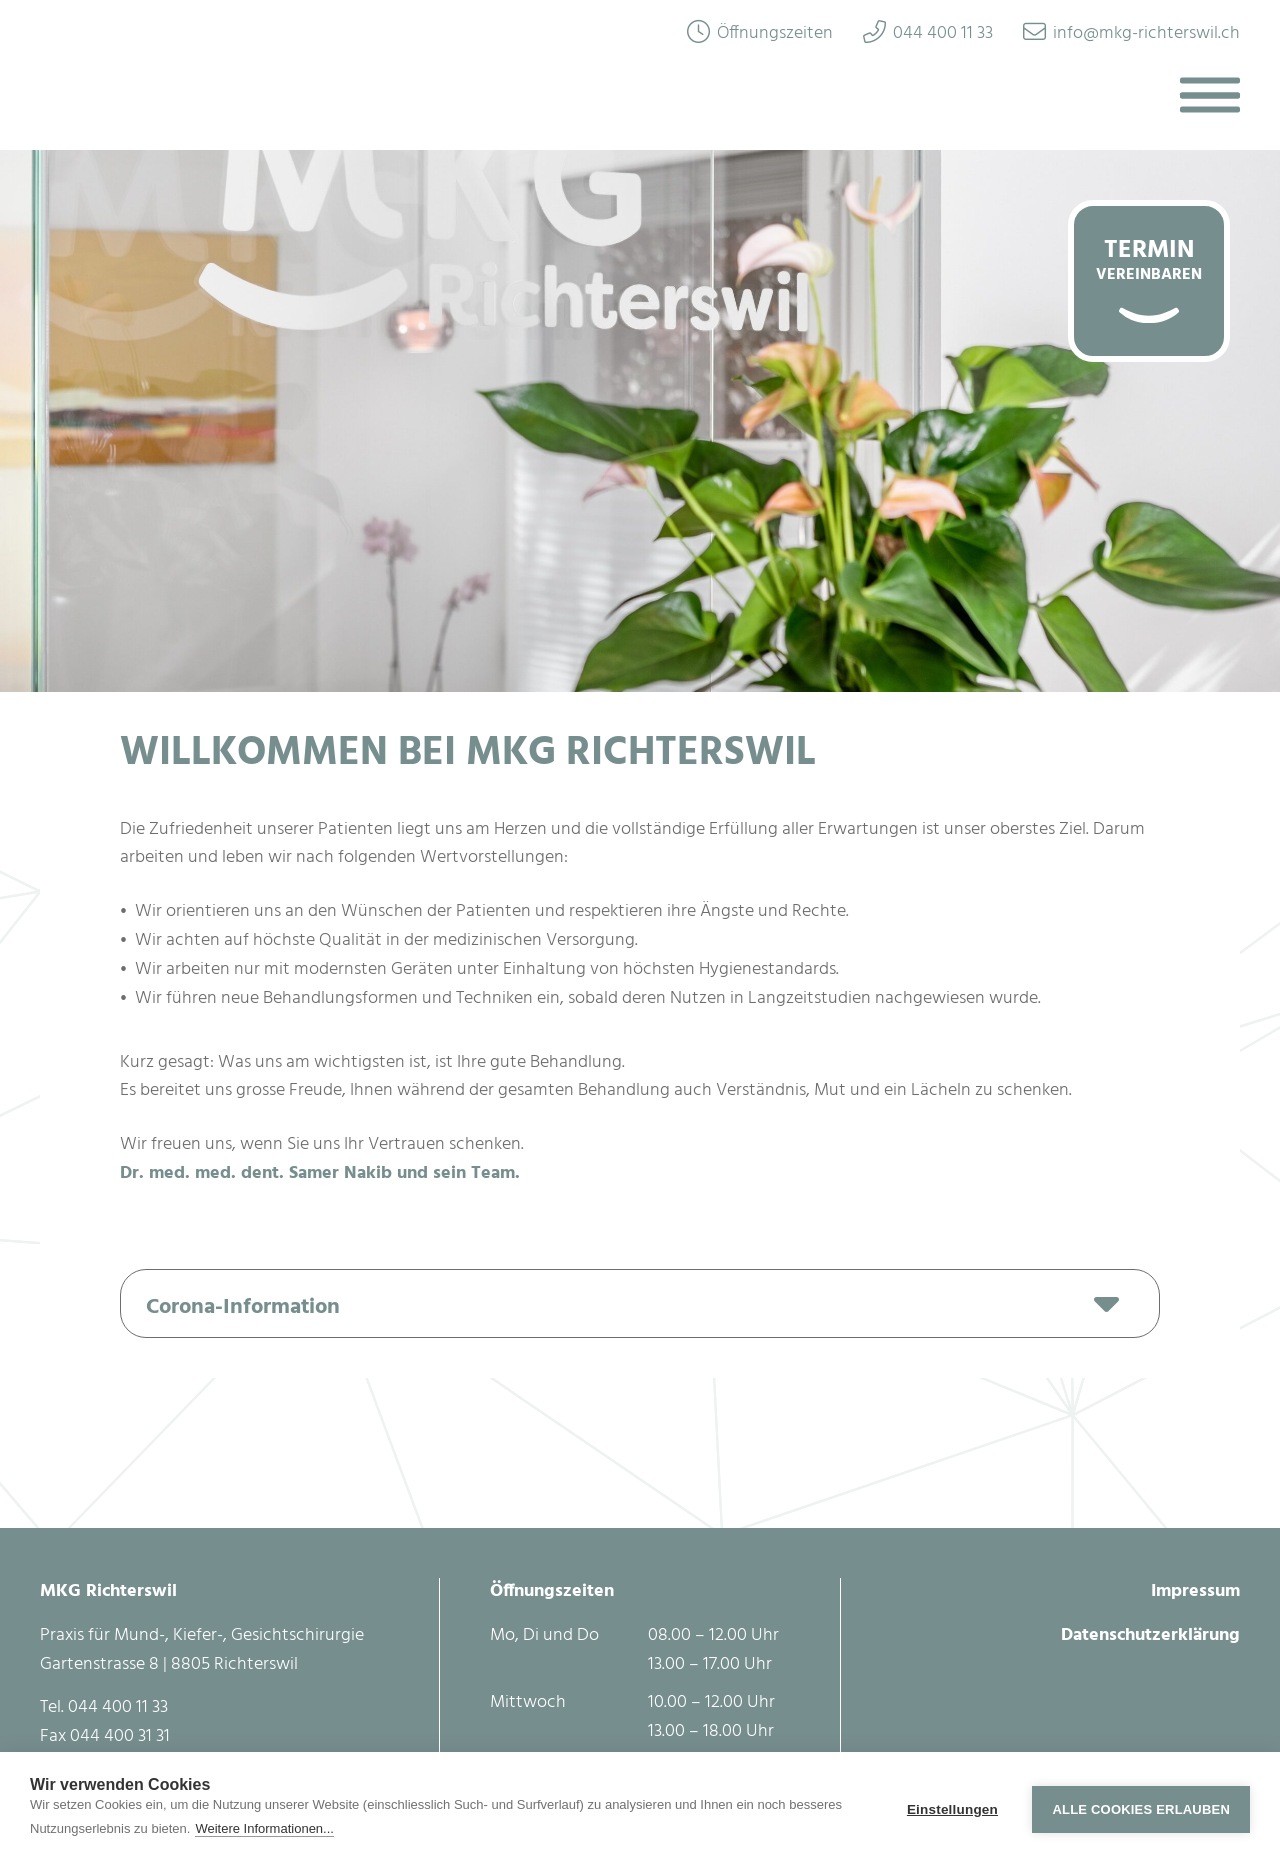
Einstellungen (952, 1809)
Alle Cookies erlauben (1141, 1809)
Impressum (1195, 1591)
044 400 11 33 (943, 33)
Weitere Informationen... (264, 1828)
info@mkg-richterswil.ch (1146, 33)
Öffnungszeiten (775, 33)
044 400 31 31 (120, 1736)
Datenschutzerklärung (1150, 1635)
